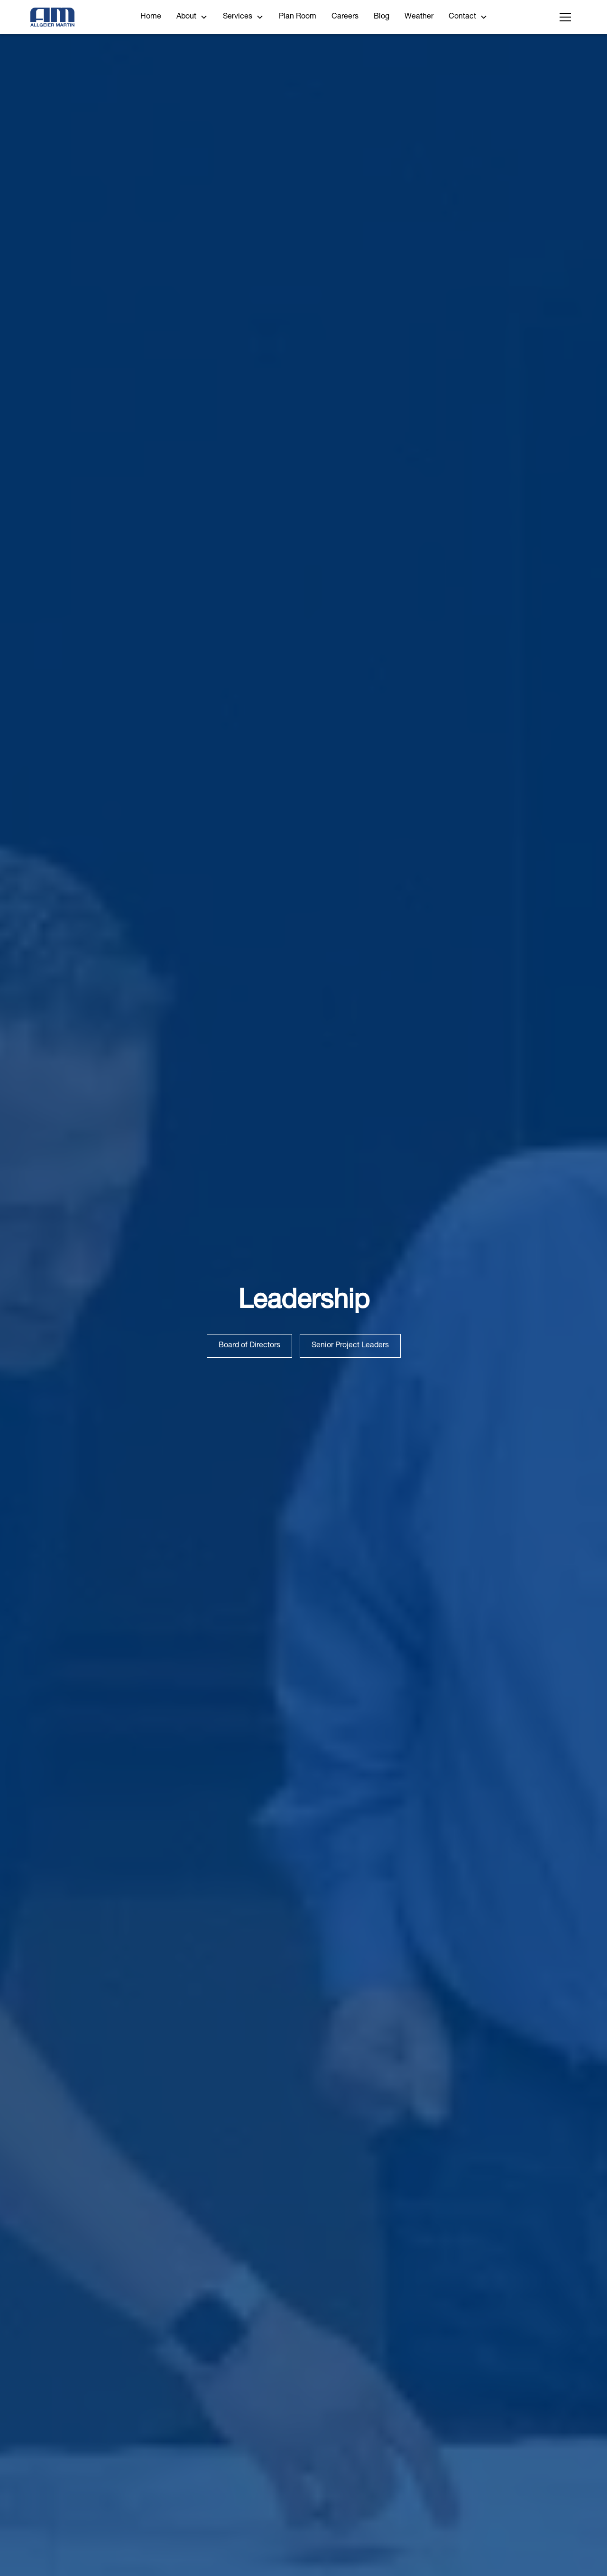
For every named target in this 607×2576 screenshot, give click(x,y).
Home (150, 17)
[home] (52, 17)
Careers (345, 17)
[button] (192, 17)
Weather (419, 17)
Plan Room (297, 17)
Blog (381, 17)
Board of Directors (249, 1346)
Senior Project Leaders (350, 1346)
